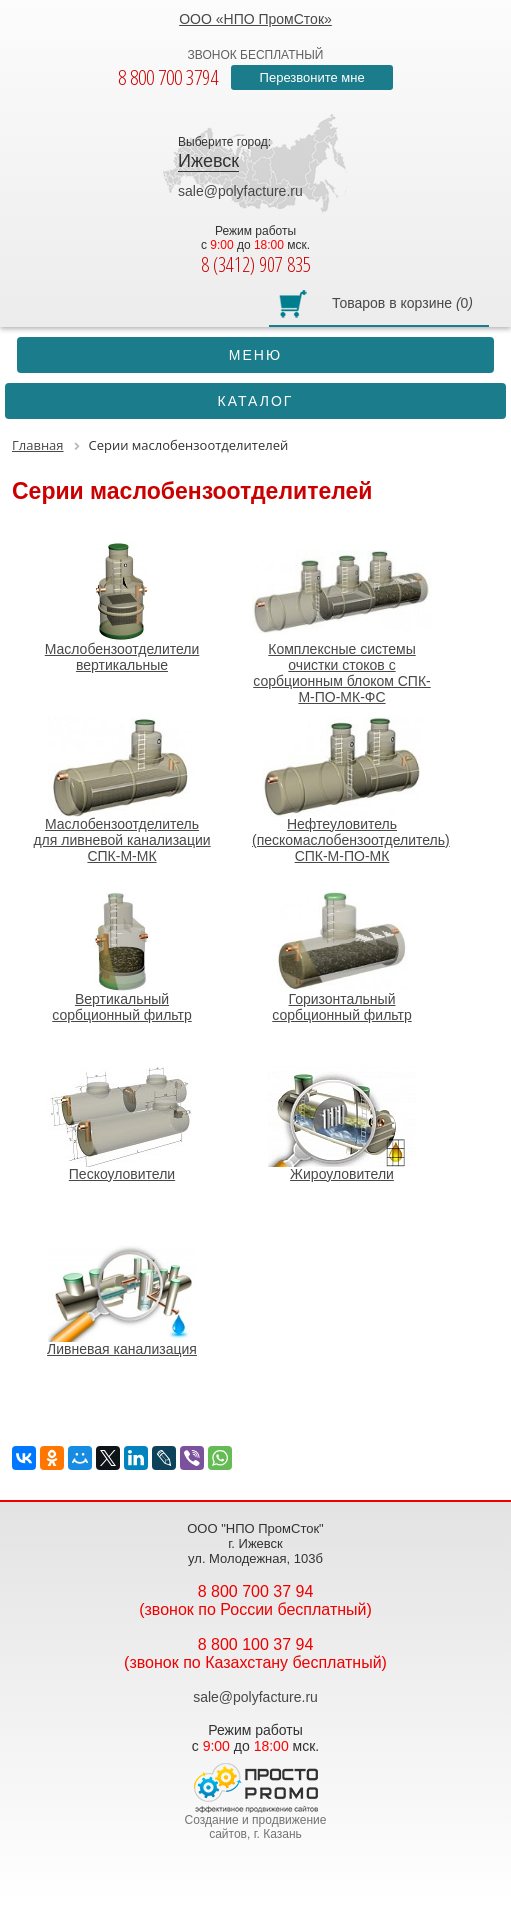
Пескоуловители (122, 1124)
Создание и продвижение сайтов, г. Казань (256, 1827)
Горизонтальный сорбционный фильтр (342, 957)
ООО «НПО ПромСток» (255, 19)
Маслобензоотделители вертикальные (122, 607)
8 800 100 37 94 (256, 1644)
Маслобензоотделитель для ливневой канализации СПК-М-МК (122, 790)
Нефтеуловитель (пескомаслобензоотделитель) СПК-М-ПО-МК (351, 790)
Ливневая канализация (122, 1299)
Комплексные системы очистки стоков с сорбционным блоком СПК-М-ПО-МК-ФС (342, 623)
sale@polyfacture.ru (240, 191)
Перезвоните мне (312, 77)
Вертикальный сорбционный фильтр (122, 957)
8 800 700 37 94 (256, 1591)
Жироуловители (342, 1124)
